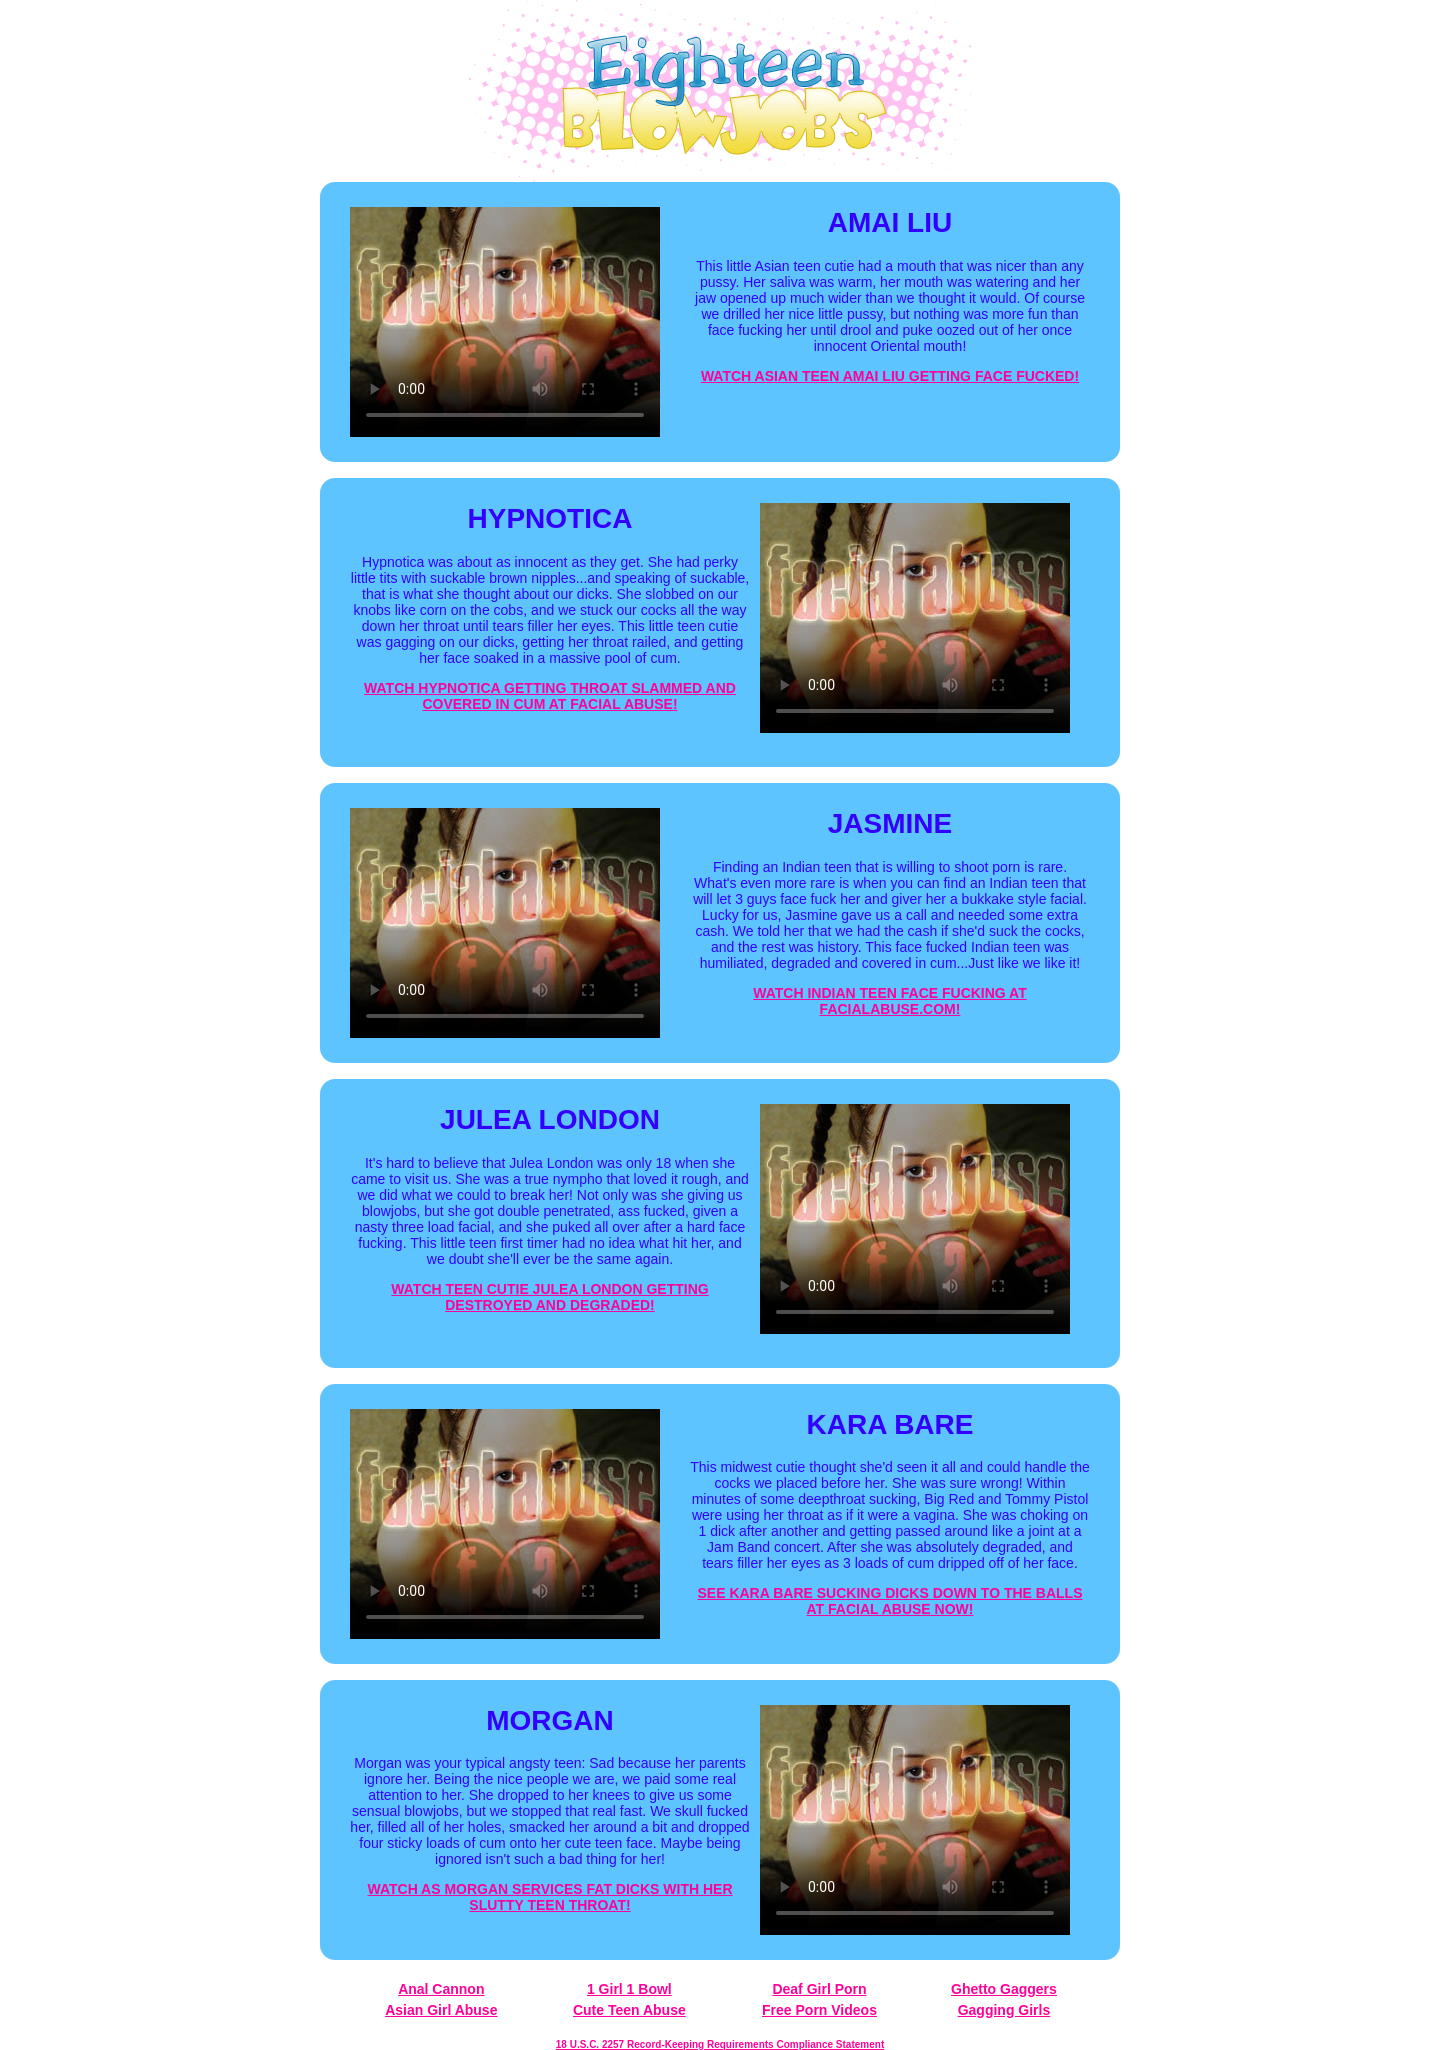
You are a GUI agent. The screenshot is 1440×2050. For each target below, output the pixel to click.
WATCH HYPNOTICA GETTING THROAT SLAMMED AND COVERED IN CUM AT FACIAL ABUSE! (550, 696)
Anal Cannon (441, 1989)
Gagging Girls (1004, 2010)
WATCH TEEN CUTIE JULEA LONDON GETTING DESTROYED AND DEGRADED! (549, 1297)
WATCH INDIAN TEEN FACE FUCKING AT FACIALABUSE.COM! (890, 1001)
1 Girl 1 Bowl (629, 1989)
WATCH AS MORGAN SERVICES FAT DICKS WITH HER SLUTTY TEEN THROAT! (549, 1897)
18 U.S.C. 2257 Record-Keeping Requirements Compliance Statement (720, 2044)
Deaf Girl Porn (819, 1989)
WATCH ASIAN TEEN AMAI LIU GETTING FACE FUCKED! (890, 376)
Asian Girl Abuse (441, 2010)
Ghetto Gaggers (1004, 1989)
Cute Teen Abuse (629, 2010)
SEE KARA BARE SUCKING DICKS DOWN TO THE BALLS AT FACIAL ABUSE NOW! (889, 1601)
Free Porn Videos (819, 2010)
